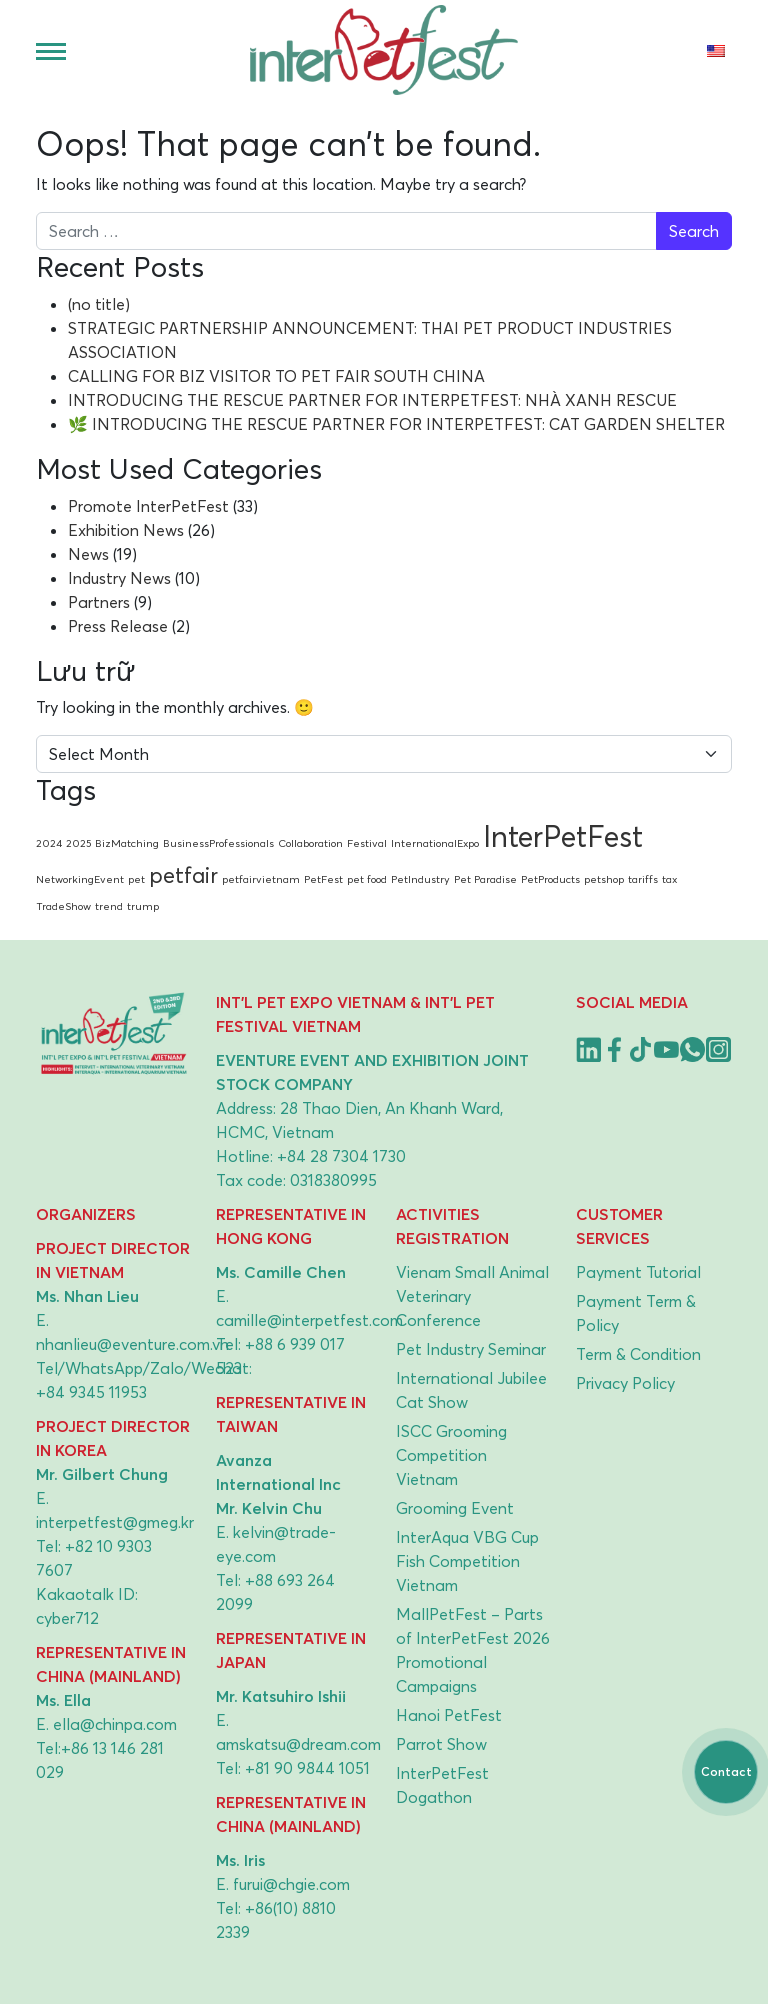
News (88, 554)
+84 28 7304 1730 (341, 1156)
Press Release (118, 626)
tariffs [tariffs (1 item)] (643, 879)
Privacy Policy (625, 1383)
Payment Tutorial (638, 1272)
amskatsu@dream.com (298, 1744)
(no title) (99, 304)
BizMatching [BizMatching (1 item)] (127, 843)
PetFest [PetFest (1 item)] (323, 879)
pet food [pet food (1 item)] (367, 879)
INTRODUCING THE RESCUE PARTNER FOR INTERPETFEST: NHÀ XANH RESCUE (372, 400)
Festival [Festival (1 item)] (367, 843)
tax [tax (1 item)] (669, 879)
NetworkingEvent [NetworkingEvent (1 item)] (80, 879)
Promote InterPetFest (148, 506)
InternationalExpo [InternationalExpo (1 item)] (435, 843)
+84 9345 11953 (91, 1392)
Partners (99, 602)
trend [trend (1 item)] (109, 906)
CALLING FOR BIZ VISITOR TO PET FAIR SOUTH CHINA (276, 376)
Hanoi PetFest (449, 1715)
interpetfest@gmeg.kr (115, 1522)
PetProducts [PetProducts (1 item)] (550, 879)
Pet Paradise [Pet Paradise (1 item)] (485, 879)
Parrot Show (441, 1744)
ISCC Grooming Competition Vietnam (451, 1455)
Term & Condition (638, 1354)
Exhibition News (126, 530)
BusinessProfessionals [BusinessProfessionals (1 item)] (218, 843)
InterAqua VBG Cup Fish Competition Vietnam (467, 1561)
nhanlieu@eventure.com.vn (132, 1344)
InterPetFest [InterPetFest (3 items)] (563, 836)
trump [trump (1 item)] (143, 906)
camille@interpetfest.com (309, 1320)
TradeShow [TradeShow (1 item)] (63, 906)
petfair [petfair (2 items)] (183, 875)
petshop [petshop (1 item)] (604, 879)
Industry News (119, 578)
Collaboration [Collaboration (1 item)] (310, 843)
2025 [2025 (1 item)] (78, 843)
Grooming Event (455, 1508)
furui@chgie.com (291, 1884)
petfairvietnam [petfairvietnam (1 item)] (261, 879)
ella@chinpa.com (115, 1724)
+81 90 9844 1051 (307, 1768)
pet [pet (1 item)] (136, 879)
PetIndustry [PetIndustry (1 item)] (420, 879)
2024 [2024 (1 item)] (49, 843)
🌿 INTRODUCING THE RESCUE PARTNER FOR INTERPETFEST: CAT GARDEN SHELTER (396, 424)
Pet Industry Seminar (471, 1349)
